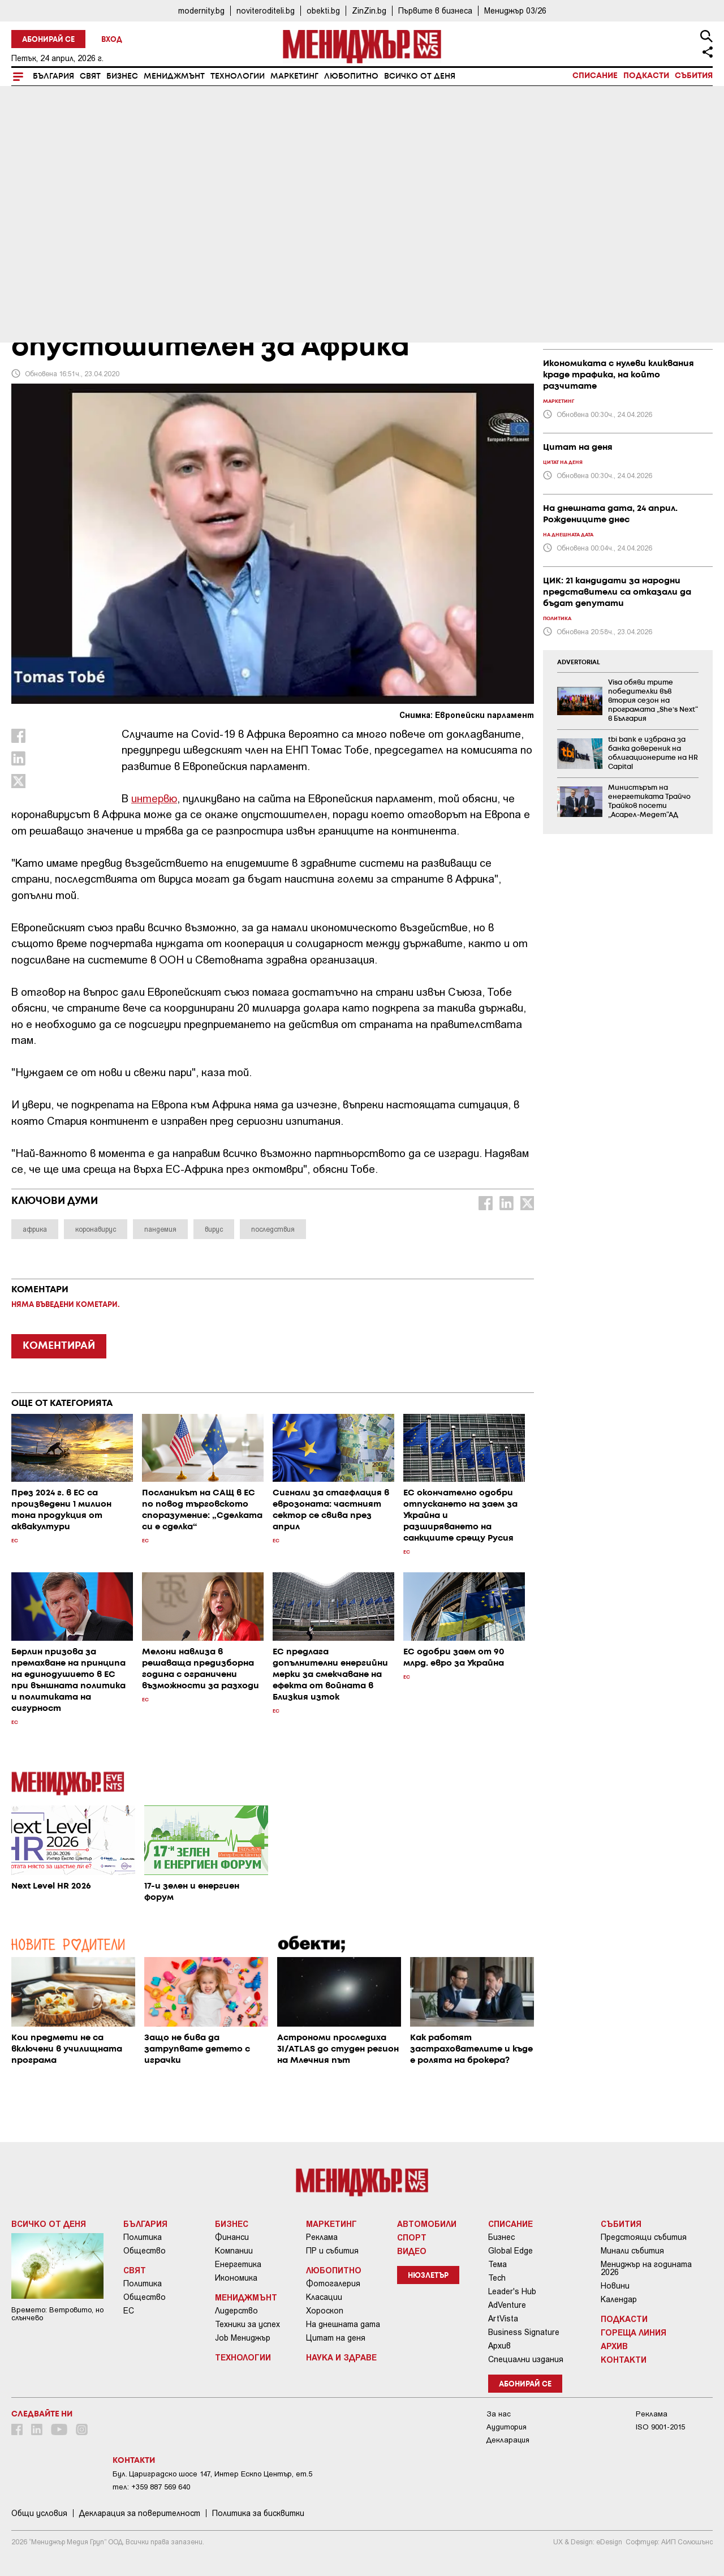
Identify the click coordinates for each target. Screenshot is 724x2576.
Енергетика (238, 2264)
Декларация (507, 2440)
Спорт (411, 2237)
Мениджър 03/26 (515, 10)
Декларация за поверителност (139, 2513)
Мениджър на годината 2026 (646, 2268)
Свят (90, 76)
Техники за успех (247, 2324)
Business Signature (523, 2332)
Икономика (236, 2278)
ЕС (128, 2311)
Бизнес (122, 76)
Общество (144, 2251)
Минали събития (632, 2251)
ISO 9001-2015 (660, 2427)
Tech (497, 2278)
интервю (154, 798)
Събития (694, 75)
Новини (615, 2286)
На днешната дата (343, 2324)
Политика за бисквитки (258, 2513)
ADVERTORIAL (578, 662)
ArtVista (503, 2319)
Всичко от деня (419, 76)
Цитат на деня (335, 2338)
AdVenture (507, 2305)
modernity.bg (201, 10)
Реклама (322, 2237)
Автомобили (426, 2223)
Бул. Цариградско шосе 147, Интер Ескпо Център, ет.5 (212, 2474)
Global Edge (510, 2251)
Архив (499, 2346)
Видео (411, 2251)
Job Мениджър (242, 2338)
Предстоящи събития (644, 2237)
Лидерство (236, 2311)
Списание (595, 75)
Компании (234, 2251)
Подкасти (646, 75)
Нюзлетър (428, 2276)
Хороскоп (324, 2311)
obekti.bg (323, 10)
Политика (142, 2237)
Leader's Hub (512, 2291)
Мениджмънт (174, 76)
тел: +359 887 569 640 (151, 2487)
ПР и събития (332, 2251)
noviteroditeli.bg (265, 10)
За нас (498, 2414)
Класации (324, 2297)
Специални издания (525, 2359)
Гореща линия (633, 2332)
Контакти (624, 2359)
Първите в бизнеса (435, 10)
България (53, 76)
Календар (619, 2299)
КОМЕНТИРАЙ (59, 1346)
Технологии (237, 76)
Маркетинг (294, 76)
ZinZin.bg (369, 10)
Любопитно (351, 76)
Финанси (232, 2237)
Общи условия (39, 2513)
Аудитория (506, 2427)
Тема (497, 2264)
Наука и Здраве (341, 2357)
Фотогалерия (333, 2283)
